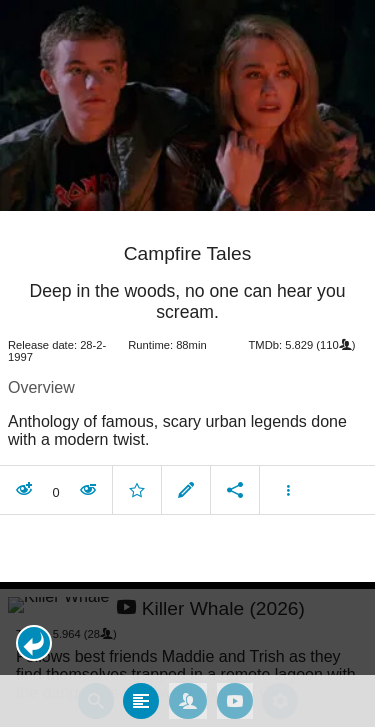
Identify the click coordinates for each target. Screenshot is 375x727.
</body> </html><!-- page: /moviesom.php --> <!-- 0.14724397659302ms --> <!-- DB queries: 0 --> (187, 363)
